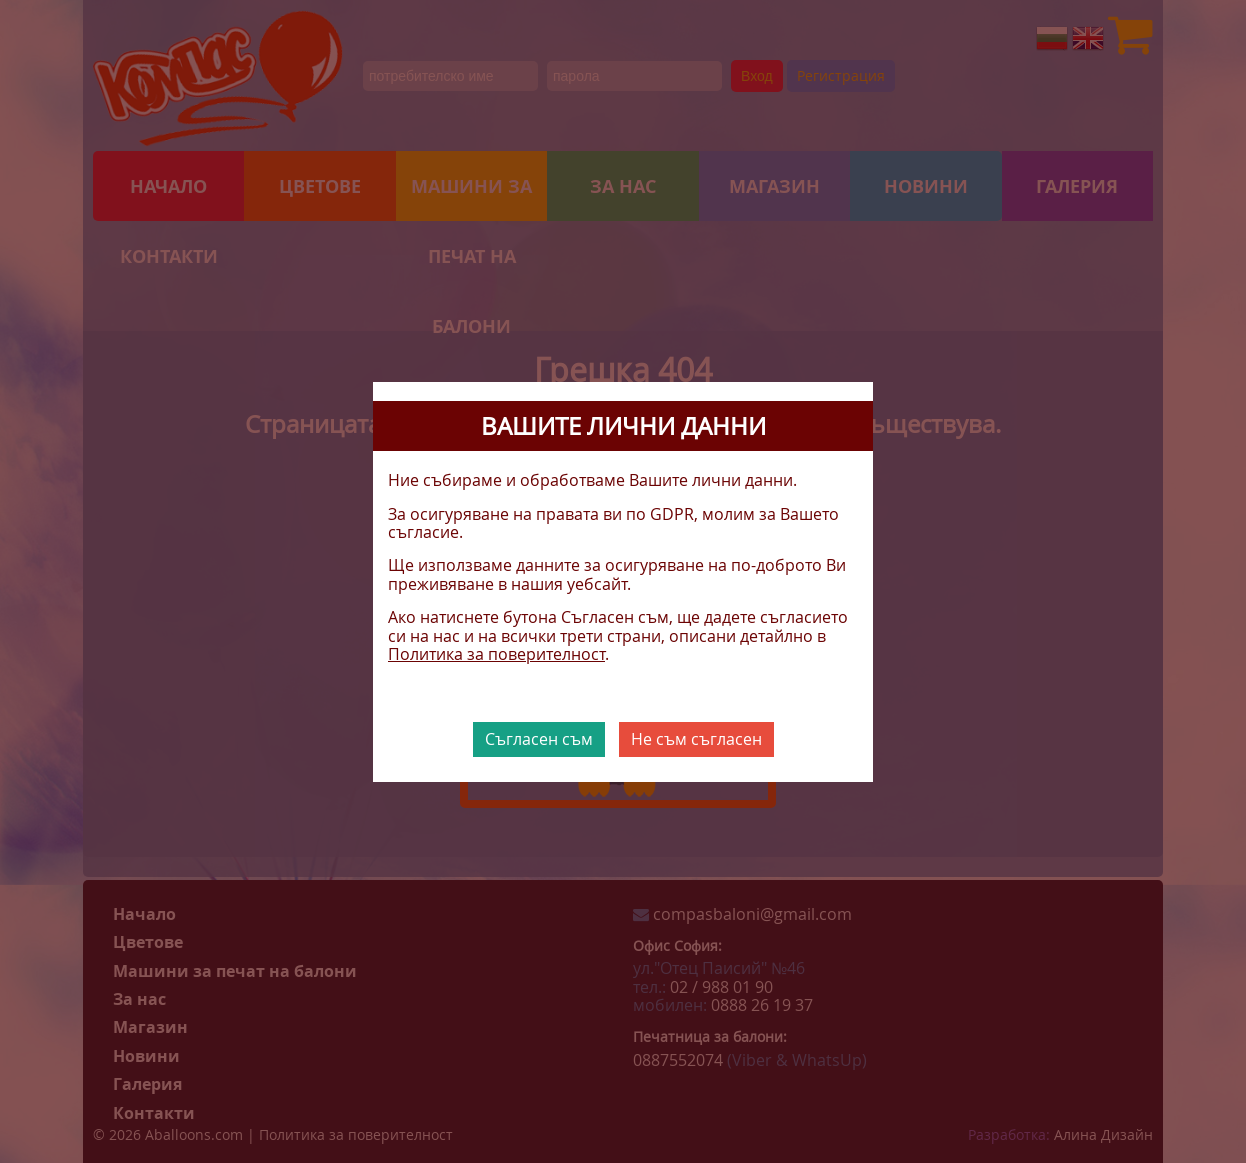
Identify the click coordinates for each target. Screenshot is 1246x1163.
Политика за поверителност (496, 654)
